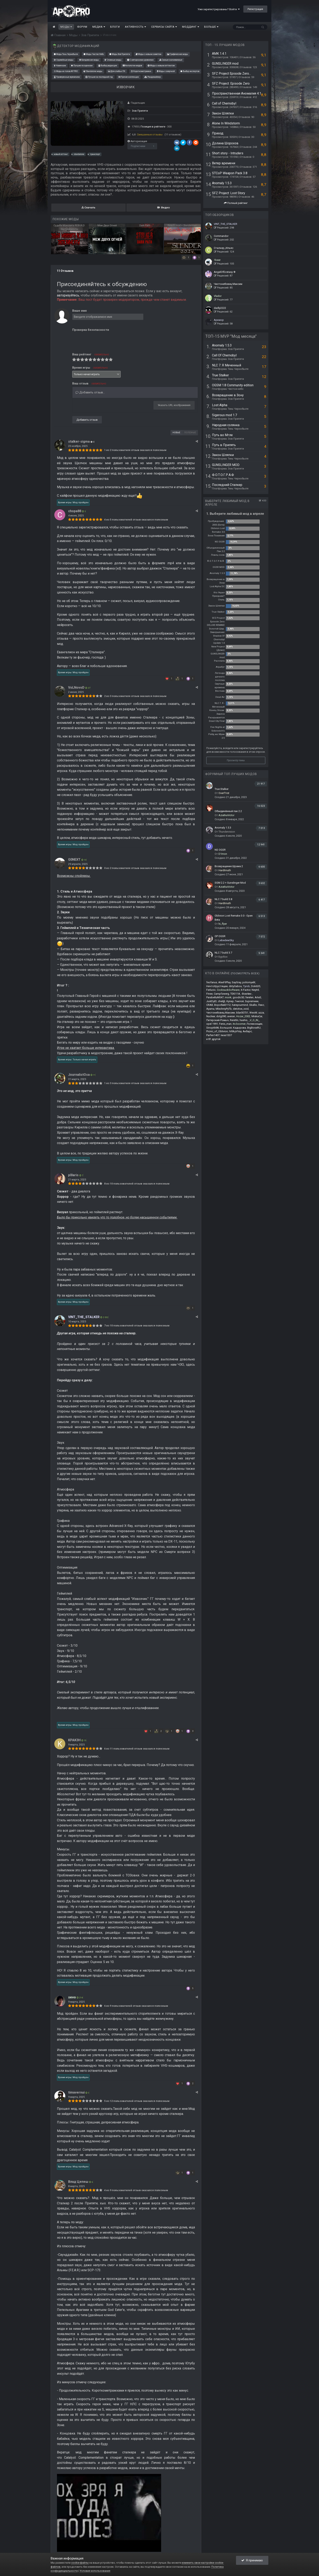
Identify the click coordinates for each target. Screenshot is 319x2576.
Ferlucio (211, 989)
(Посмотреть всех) (245, 973)
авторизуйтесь (68, 295)
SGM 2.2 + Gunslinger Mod (230, 882)
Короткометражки (141, 71)
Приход (217, 133)
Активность (135, 26)
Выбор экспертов (189, 71)
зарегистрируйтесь (251, 748)
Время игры (90, 367)
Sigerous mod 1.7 (224, 415)
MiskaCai (256, 1016)
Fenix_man (225, 1023)
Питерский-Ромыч (217, 1020)
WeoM (253, 1012)
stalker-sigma (79, 441)
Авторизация (138, 141)
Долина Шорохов (225, 143)
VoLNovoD (76, 687)
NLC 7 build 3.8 (223, 899)
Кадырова (239, 1027)
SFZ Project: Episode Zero (231, 83)
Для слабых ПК (116, 71)
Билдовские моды (89, 60)
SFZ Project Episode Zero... (231, 73)
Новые (176, 432)
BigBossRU (254, 1027)
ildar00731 (242, 1012)
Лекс (261, 1004)
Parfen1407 (213, 1035)
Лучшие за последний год (99, 77)
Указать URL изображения (174, 405)
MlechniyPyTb (224, 1008)
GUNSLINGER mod (225, 63)
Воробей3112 (222, 1004)
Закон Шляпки (223, 113)
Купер (230, 1001)
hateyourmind (240, 1004)
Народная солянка (225, 425)
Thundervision (226, 831)
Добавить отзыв (87, 419)
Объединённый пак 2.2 (228, 811)
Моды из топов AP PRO (66, 71)
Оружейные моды (63, 60)
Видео (165, 207)
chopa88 (74, 511)
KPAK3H (74, 1740)
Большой (226, 1027)
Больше (211, 26)
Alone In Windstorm (226, 123)
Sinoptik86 (212, 1027)
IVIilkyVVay (235, 1031)
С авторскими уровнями (140, 60)
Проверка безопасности (90, 330)
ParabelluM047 (215, 997)
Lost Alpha (219, 405)
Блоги (115, 26)
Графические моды (177, 54)
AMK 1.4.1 (219, 54)
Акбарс (247, 1031)
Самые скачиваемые (170, 60)
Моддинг (190, 26)
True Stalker (220, 375)
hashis (243, 1020)
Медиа (98, 26)
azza (261, 1012)
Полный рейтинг (236, 203)
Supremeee (251, 1001)
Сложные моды (113, 60)
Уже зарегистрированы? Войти (219, 9)
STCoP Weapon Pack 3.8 (229, 173)
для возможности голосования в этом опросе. (235, 751)
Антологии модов (132, 65)
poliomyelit (248, 982)
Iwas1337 (226, 1035)
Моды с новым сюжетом (148, 54)
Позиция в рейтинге (153, 126)
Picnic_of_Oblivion (217, 1031)
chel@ (221, 1001)
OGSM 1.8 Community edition (232, 385)
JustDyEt (211, 1001)
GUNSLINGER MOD (225, 465)
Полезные (190, 432)
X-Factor (245, 989)
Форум (82, 26)
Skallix (253, 1004)
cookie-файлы (80, 2562)
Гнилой (239, 1001)
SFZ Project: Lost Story (228, 193)
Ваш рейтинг (90, 354)
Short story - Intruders (227, 153)
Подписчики (138, 146)
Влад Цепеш (78, 2182)
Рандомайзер (152, 77)
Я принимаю (252, 2560)
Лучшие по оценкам (82, 65)
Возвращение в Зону (228, 395)
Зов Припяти (140, 110)
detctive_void (241, 1008)
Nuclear (210, 1016)
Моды (66, 26)
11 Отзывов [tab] (65, 270)
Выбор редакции (107, 65)
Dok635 (255, 986)
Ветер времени (223, 163)
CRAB (209, 1004)
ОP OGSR (220, 936)
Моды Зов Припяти (119, 54)
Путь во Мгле (222, 435)
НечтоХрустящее (217, 986)
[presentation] (103, 340)
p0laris (73, 1175)
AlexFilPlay (224, 982)
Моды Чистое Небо (94, 54)
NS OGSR (220, 849)
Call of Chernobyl (224, 103)
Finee (209, 993)
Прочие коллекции (128, 77)
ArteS (258, 997)
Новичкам (60, 65)
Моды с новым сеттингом (161, 65)
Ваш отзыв (89, 383)
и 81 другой (213, 1039)
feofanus (211, 982)
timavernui (76, 2092)
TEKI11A (235, 993)
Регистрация (255, 9)
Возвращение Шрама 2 (229, 866)
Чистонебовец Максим (228, 283)
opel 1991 (212, 1023)
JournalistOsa (79, 1075)
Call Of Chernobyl (224, 355)
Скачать (89, 207)
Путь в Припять (224, 445)
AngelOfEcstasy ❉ (225, 271)
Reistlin (234, 1020)
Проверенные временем (67, 77)
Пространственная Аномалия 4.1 (236, 93)
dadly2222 (220, 307)
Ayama (210, 1008)
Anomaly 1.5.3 (222, 183)
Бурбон (222, 956)
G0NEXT (74, 859)
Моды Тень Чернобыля (66, 54)
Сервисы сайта (164, 26)
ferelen (249, 997)
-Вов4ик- (246, 993)
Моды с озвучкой (166, 71)
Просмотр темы (236, 760)
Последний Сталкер (227, 485)
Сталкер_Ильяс (223, 247)
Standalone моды (93, 71)
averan (231, 1016)
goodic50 (238, 997)
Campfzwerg (221, 993)
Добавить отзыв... (90, 392)
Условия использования (95, 2570)
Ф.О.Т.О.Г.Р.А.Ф (223, 475)
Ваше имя (79, 310)
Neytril (255, 989)
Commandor (221, 235)
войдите (228, 748)
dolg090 (221, 1016)
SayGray (236, 982)
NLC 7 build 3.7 (223, 952)
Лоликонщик (254, 1023)
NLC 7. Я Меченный (226, 365)
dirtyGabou (235, 986)
